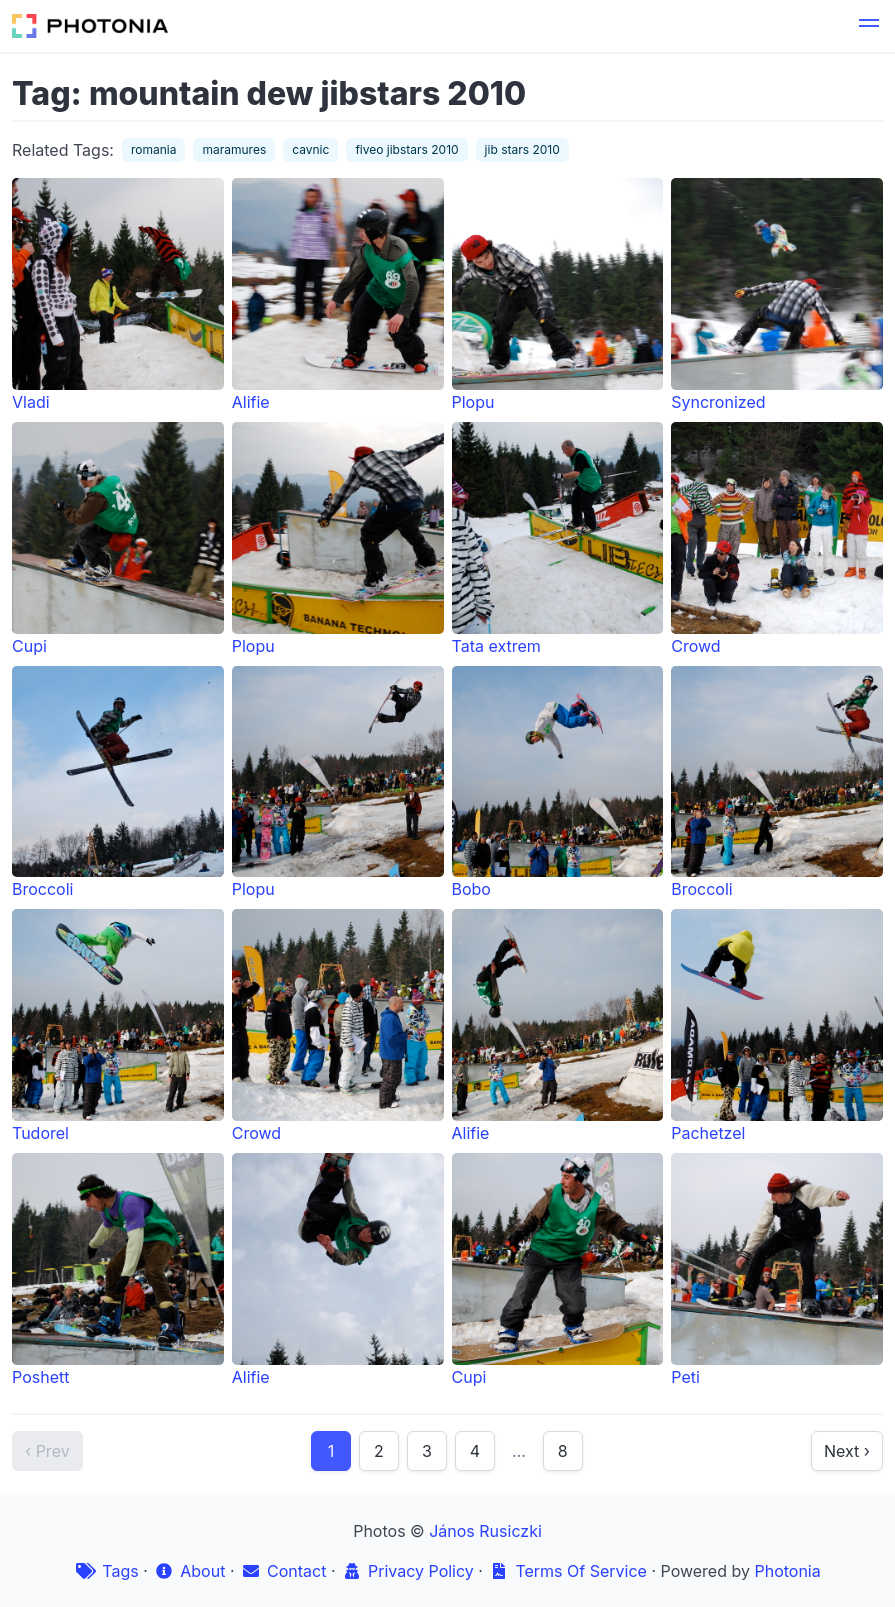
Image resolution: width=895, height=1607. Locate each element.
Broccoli (118, 783)
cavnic (310, 149)
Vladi (118, 295)
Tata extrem (558, 539)
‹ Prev (47, 1451)
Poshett (118, 1270)
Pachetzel (777, 1026)
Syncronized (777, 295)
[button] (869, 26)
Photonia (787, 1571)
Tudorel (118, 1026)
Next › (847, 1451)
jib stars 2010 (522, 149)
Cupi (118, 539)
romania (154, 149)
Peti (777, 1270)
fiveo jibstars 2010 (406, 149)
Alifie (338, 295)
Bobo (558, 783)
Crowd (777, 539)
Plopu (558, 295)
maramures (234, 149)
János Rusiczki (485, 1531)
